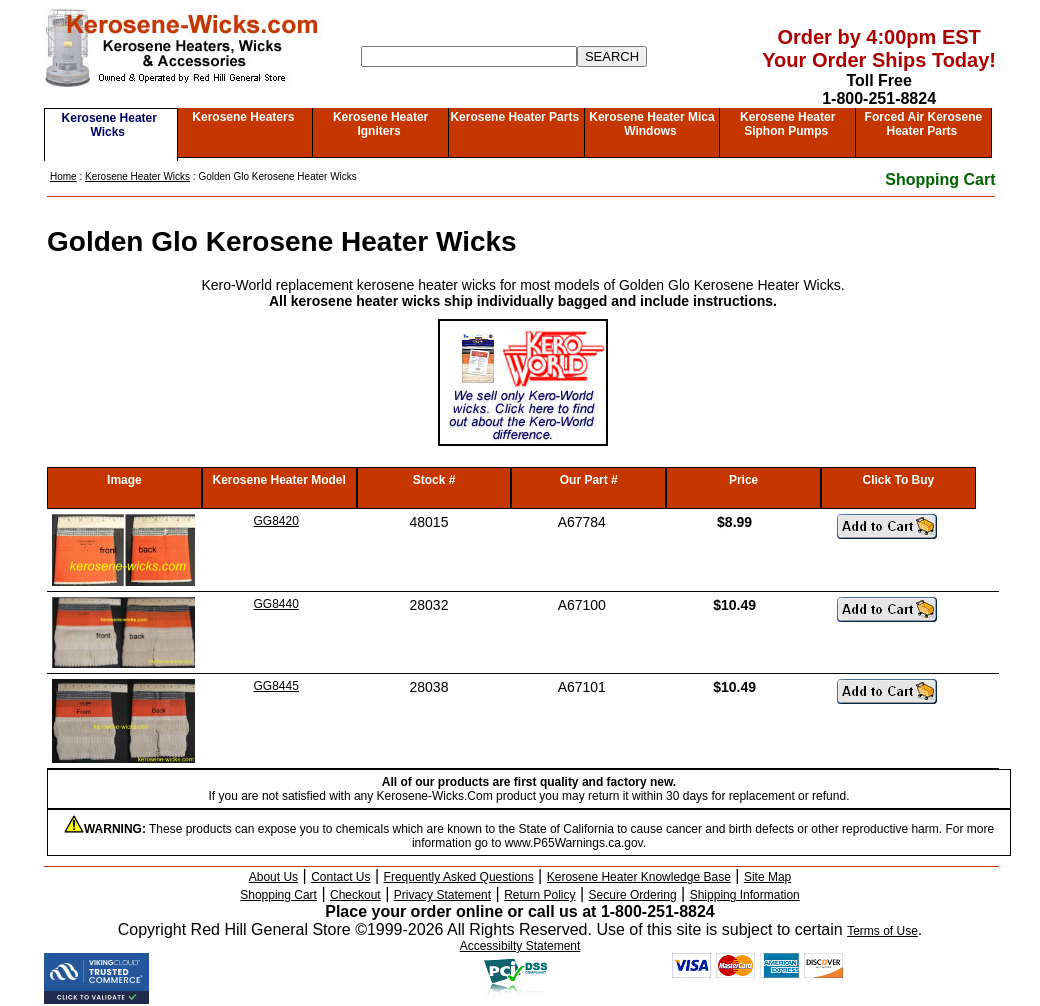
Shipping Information (745, 895)
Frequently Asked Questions (459, 877)
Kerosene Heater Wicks (109, 125)
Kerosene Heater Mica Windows (651, 124)
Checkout (355, 895)
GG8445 (276, 686)
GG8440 (276, 604)
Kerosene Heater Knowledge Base (639, 877)
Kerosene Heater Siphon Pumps (787, 124)
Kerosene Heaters (243, 117)
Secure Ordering (633, 895)
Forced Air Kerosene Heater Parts (924, 124)
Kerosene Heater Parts (514, 117)
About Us (273, 877)
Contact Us (340, 877)
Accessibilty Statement (520, 946)
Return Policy (539, 895)
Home (63, 176)
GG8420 (276, 521)
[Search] (469, 56)
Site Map (767, 877)
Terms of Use (882, 931)
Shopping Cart (940, 179)
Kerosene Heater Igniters (380, 124)
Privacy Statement (442, 895)
